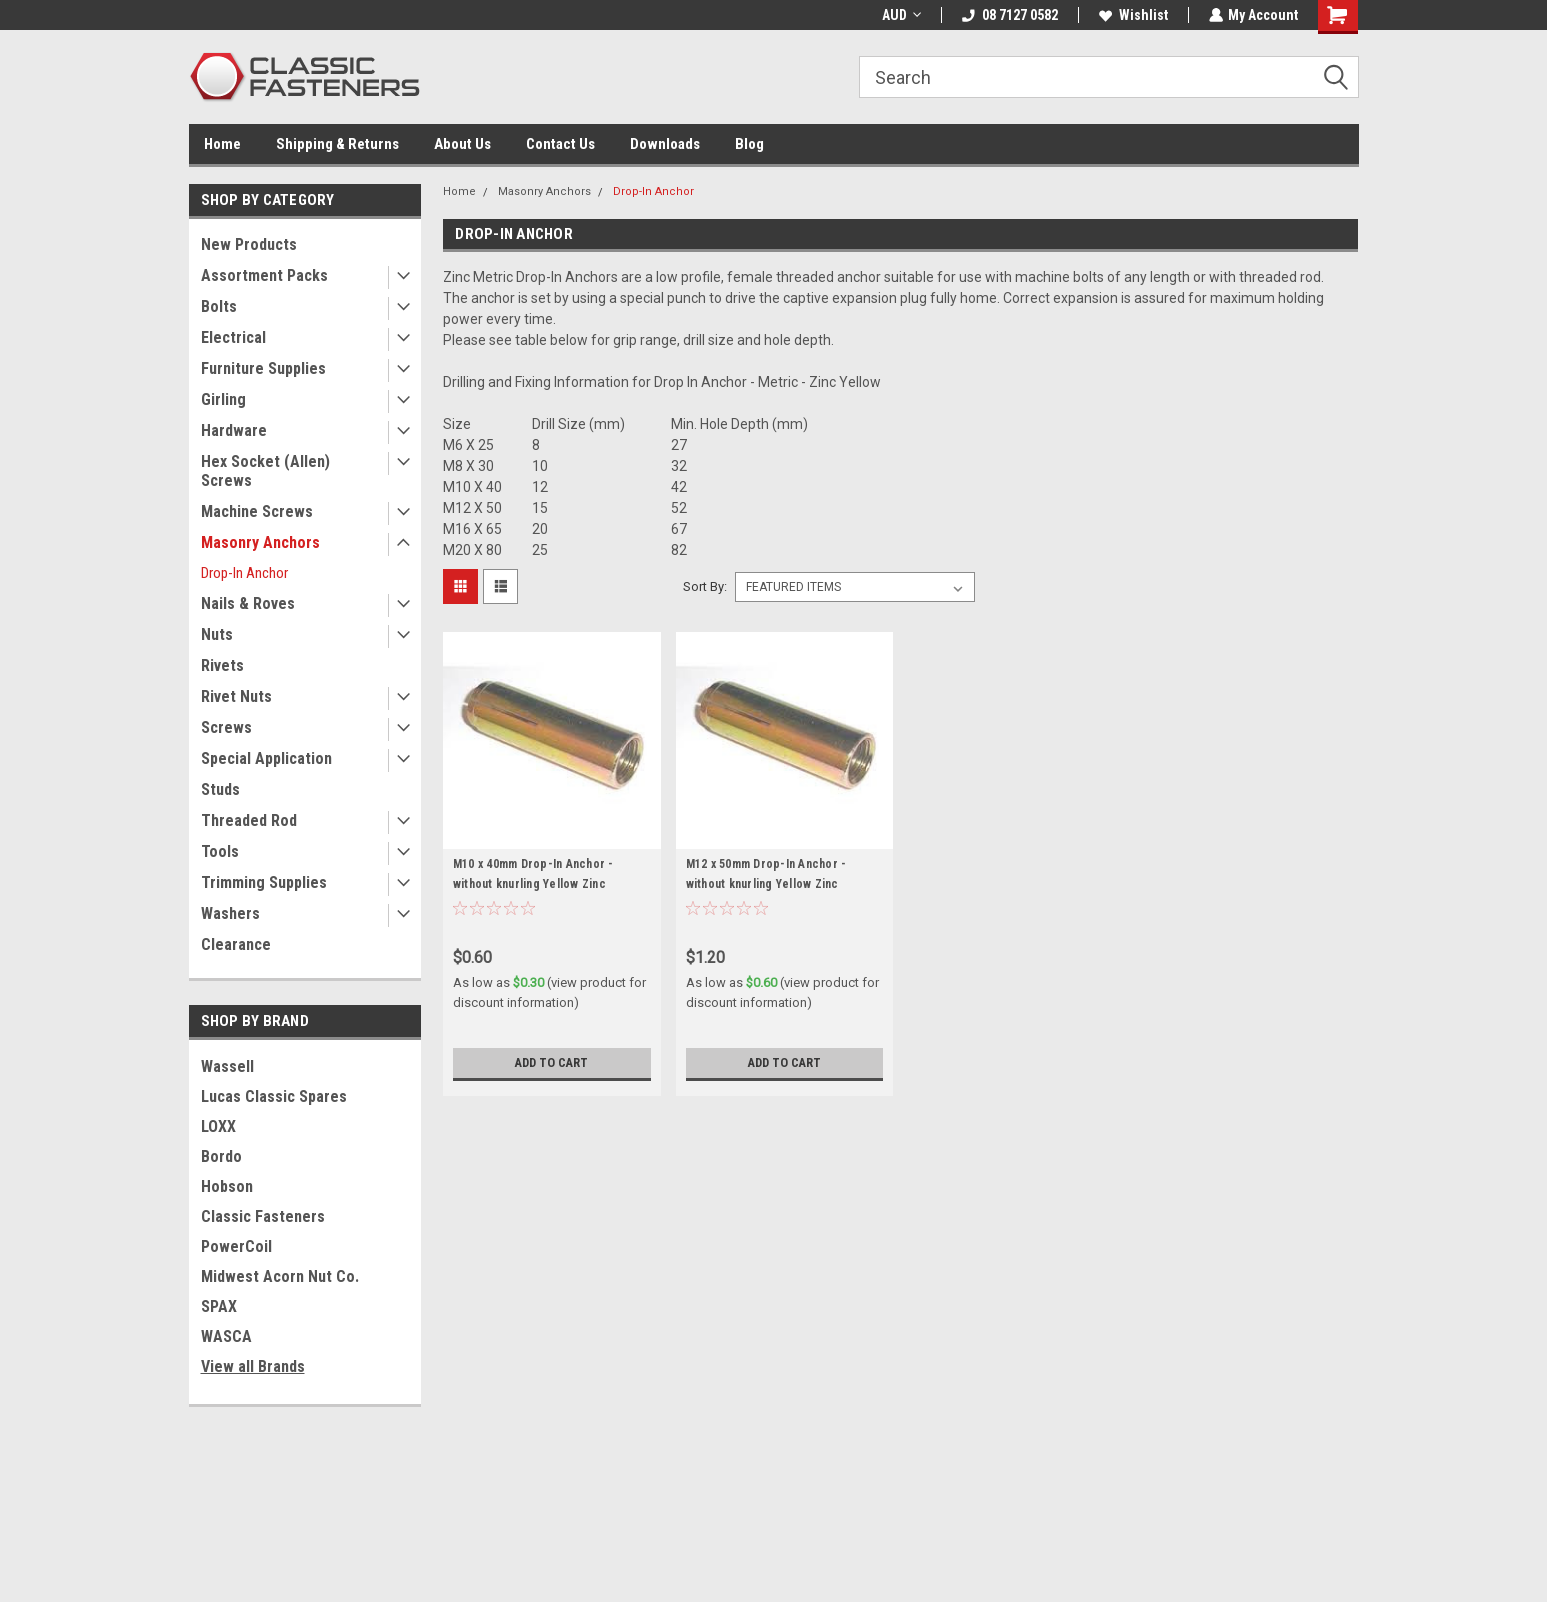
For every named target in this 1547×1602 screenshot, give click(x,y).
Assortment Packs (264, 275)
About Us (462, 144)
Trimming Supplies (264, 882)
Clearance (236, 944)
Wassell (227, 1066)
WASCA (226, 1336)
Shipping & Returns (337, 144)
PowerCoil (236, 1246)
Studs (220, 789)
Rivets (222, 665)
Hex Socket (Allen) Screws (265, 471)
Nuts (217, 634)
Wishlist (1132, 15)
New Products (249, 244)
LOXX (218, 1126)
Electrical (233, 337)
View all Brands (253, 1366)
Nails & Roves (248, 603)
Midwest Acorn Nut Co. (280, 1276)
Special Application (266, 758)
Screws (226, 727)
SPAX (219, 1306)
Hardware (234, 430)
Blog (749, 144)
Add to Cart (551, 1063)
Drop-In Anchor (244, 573)
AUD (900, 15)
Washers (230, 913)
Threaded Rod (249, 820)
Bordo (221, 1156)
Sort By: (705, 586)
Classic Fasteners (263, 1216)
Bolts (219, 306)
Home (222, 144)
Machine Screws (257, 511)
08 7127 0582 (1009, 15)
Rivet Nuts (236, 696)
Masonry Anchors (260, 542)
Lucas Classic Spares (274, 1096)
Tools (220, 851)
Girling (223, 399)
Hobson (227, 1186)
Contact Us (560, 144)
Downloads (665, 144)
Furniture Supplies (263, 368)
